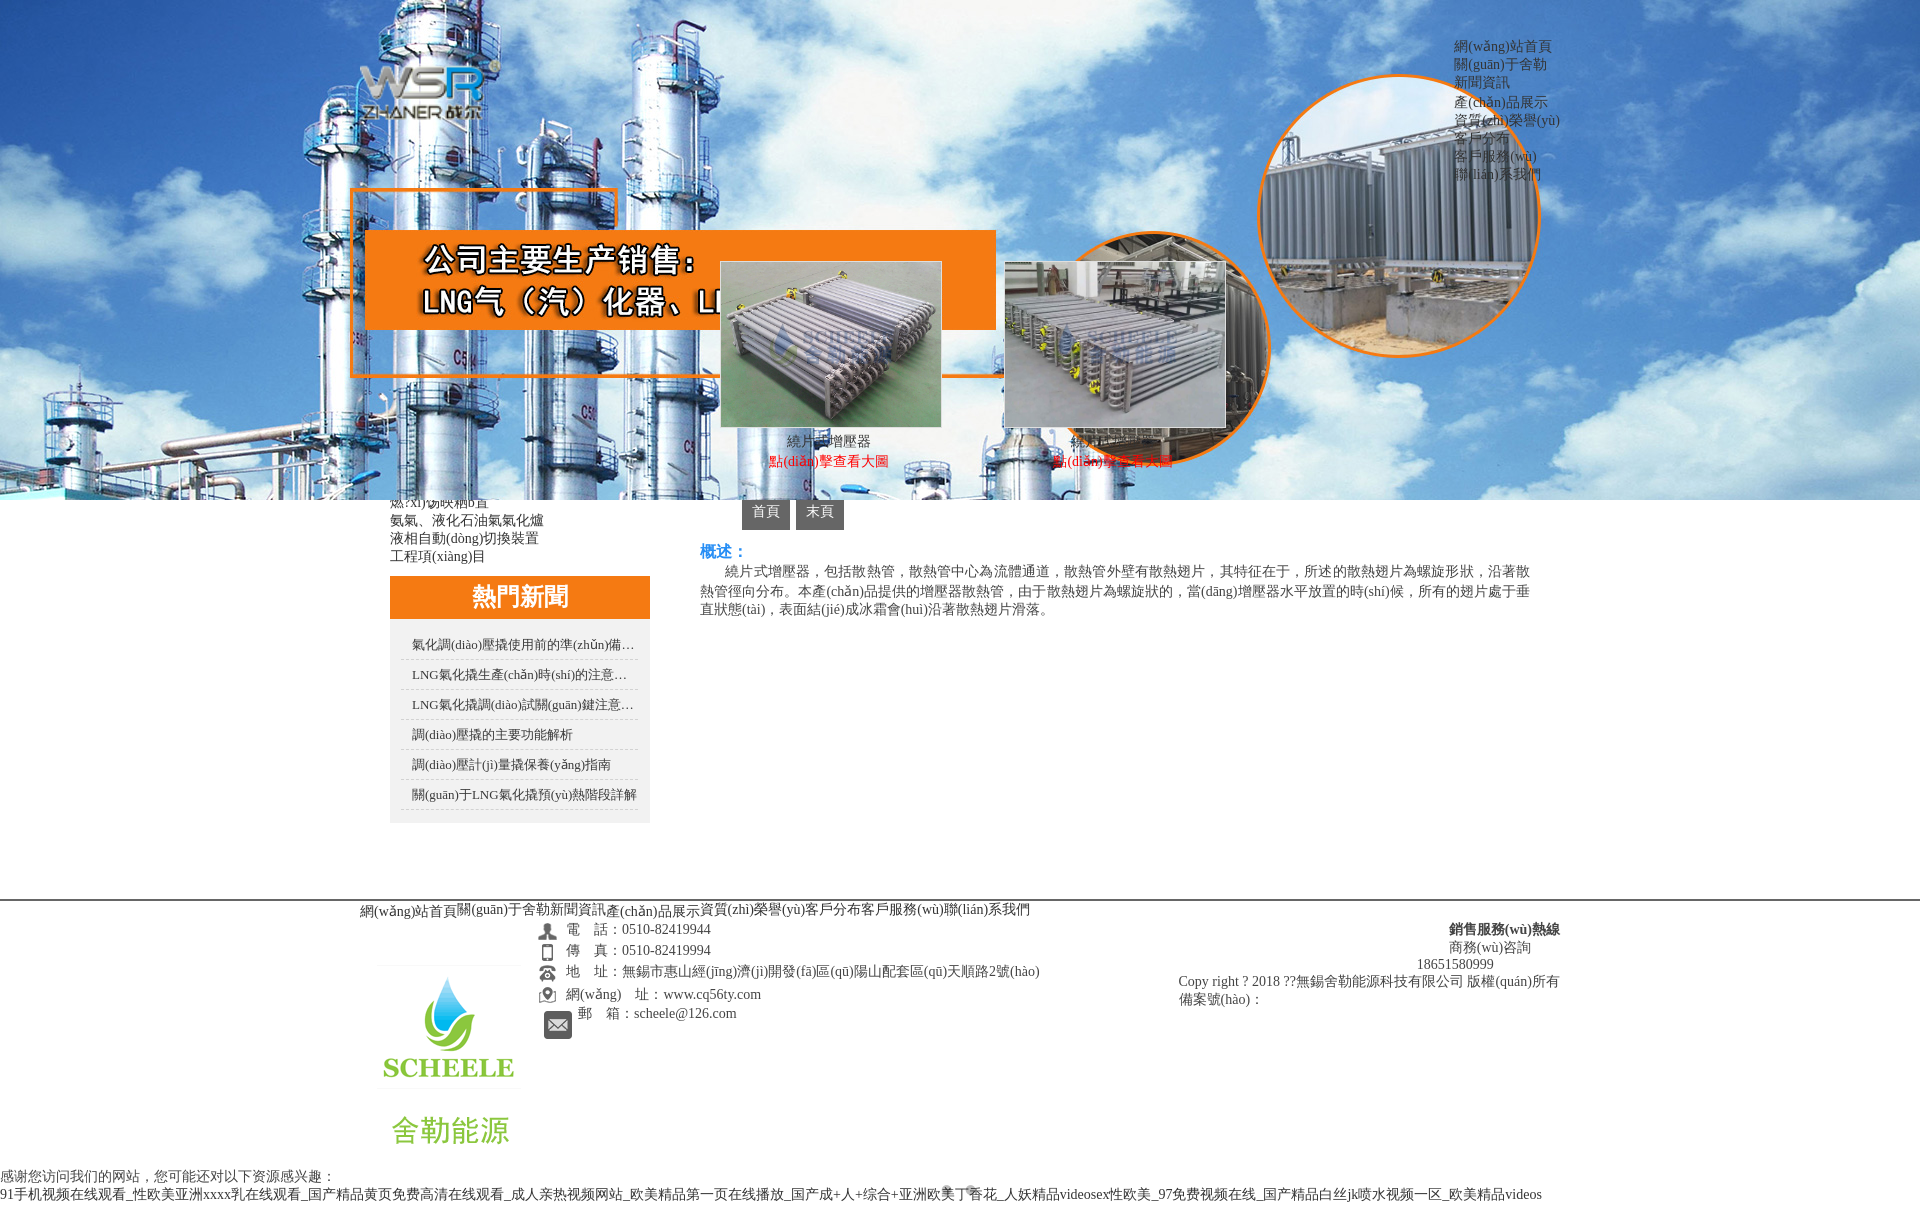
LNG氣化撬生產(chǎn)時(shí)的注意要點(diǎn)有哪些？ (525, 674)
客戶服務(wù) (1495, 156)
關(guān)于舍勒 (1500, 64)
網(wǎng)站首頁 (1502, 46)
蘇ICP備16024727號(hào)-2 (1344, 999)
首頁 (766, 511)
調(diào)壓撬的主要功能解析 (492, 734)
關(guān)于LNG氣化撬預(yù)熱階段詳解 (524, 794)
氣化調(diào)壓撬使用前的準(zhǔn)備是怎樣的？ (525, 644)
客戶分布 (1482, 138)
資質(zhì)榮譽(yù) (1507, 120)
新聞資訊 (1482, 82)
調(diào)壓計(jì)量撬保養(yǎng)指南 (511, 764)
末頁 (820, 511)
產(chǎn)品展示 (1501, 102)
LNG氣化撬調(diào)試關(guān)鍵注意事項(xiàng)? (525, 704)
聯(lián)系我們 (1497, 174)
